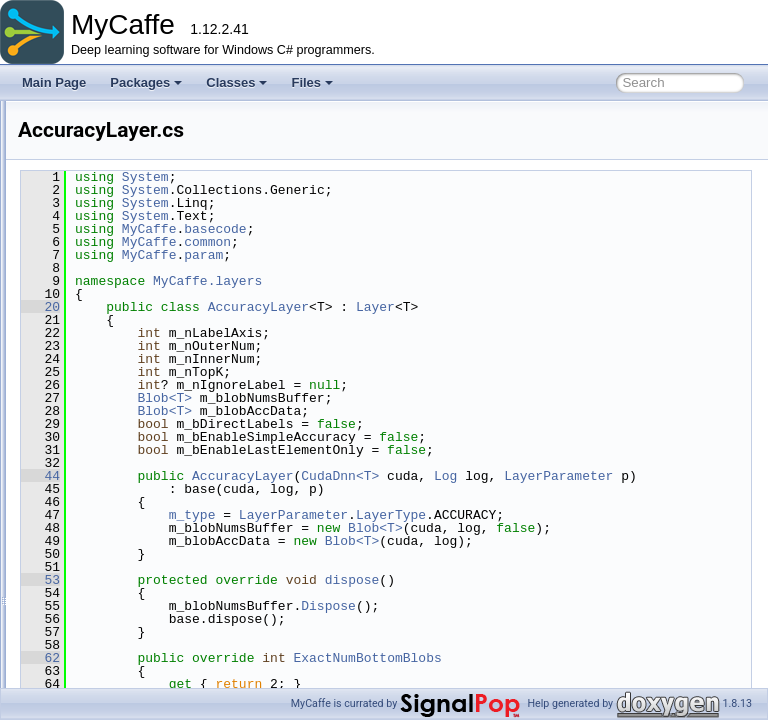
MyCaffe (40, 117)
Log (695, 476)
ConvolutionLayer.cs (152, 645)
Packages (146, 82)
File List (70, 205)
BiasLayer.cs (132, 513)
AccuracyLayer (508, 307)
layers (98, 315)
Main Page (54, 82)
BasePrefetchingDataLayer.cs (177, 447)
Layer (625, 307)
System (395, 177)
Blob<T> (414, 398)
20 (290, 307)
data (93, 271)
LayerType (476, 541)
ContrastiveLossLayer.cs (163, 623)
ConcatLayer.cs (139, 579)
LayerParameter (378, 489)
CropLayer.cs (133, 667)
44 (290, 476)
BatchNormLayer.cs (150, 469)
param (453, 255)
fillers (96, 293)
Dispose (578, 645)
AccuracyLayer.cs (145, 359)
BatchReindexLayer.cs (157, 491)
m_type (442, 528)
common (105, 249)
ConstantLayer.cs (144, 601)
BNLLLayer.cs (135, 535)
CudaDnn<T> (590, 476)
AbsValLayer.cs (139, 337)
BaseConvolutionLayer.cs (165, 403)
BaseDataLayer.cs (146, 425)
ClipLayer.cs (130, 557)
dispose (602, 619)
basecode (465, 229)
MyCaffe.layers (457, 281)
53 (290, 619)
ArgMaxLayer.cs (141, 381)
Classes (236, 82)
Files (312, 82)
